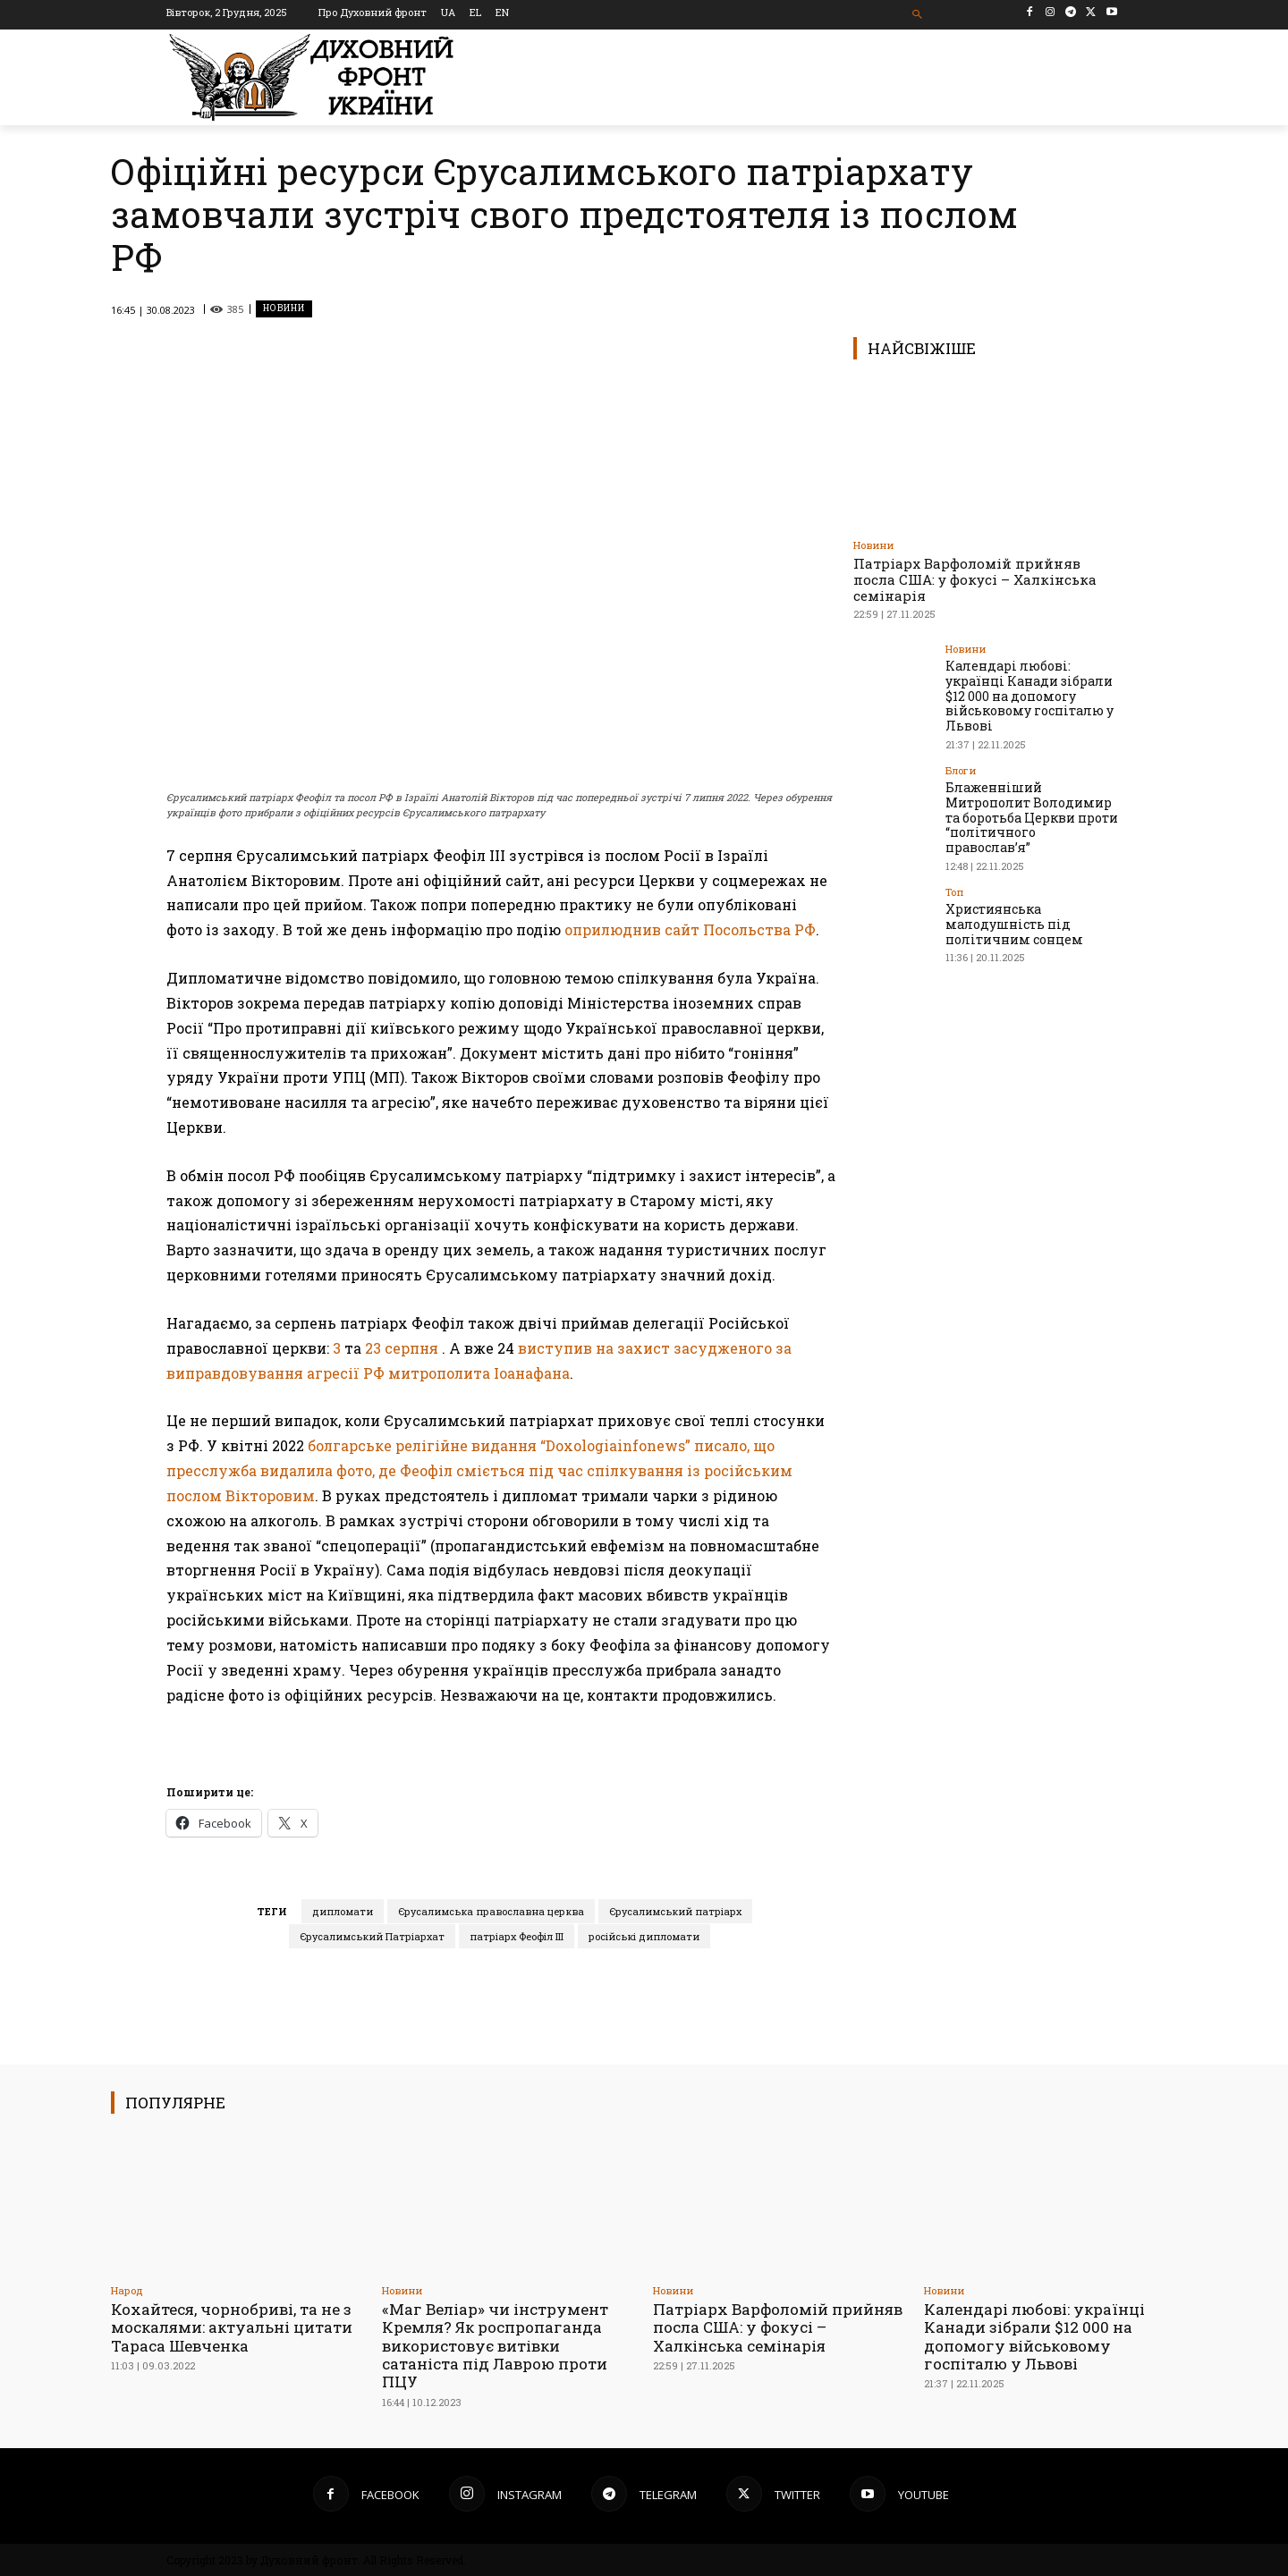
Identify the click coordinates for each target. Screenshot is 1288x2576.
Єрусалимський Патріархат (372, 1936)
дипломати (342, 1911)
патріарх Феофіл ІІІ (517, 1936)
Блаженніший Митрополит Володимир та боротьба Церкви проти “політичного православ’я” (1031, 817)
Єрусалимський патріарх (675, 1911)
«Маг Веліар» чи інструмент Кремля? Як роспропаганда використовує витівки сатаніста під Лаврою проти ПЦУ (495, 2346)
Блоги (960, 770)
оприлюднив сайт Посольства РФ (690, 929)
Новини (284, 308)
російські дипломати (644, 1936)
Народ (127, 2290)
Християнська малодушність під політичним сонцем (1014, 924)
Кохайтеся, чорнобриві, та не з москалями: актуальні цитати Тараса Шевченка (231, 2327)
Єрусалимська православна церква (491, 1911)
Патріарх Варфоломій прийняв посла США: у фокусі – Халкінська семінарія (975, 579)
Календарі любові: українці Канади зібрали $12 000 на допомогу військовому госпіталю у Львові (1029, 695)
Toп (954, 892)
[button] (918, 15)
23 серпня (401, 1348)
